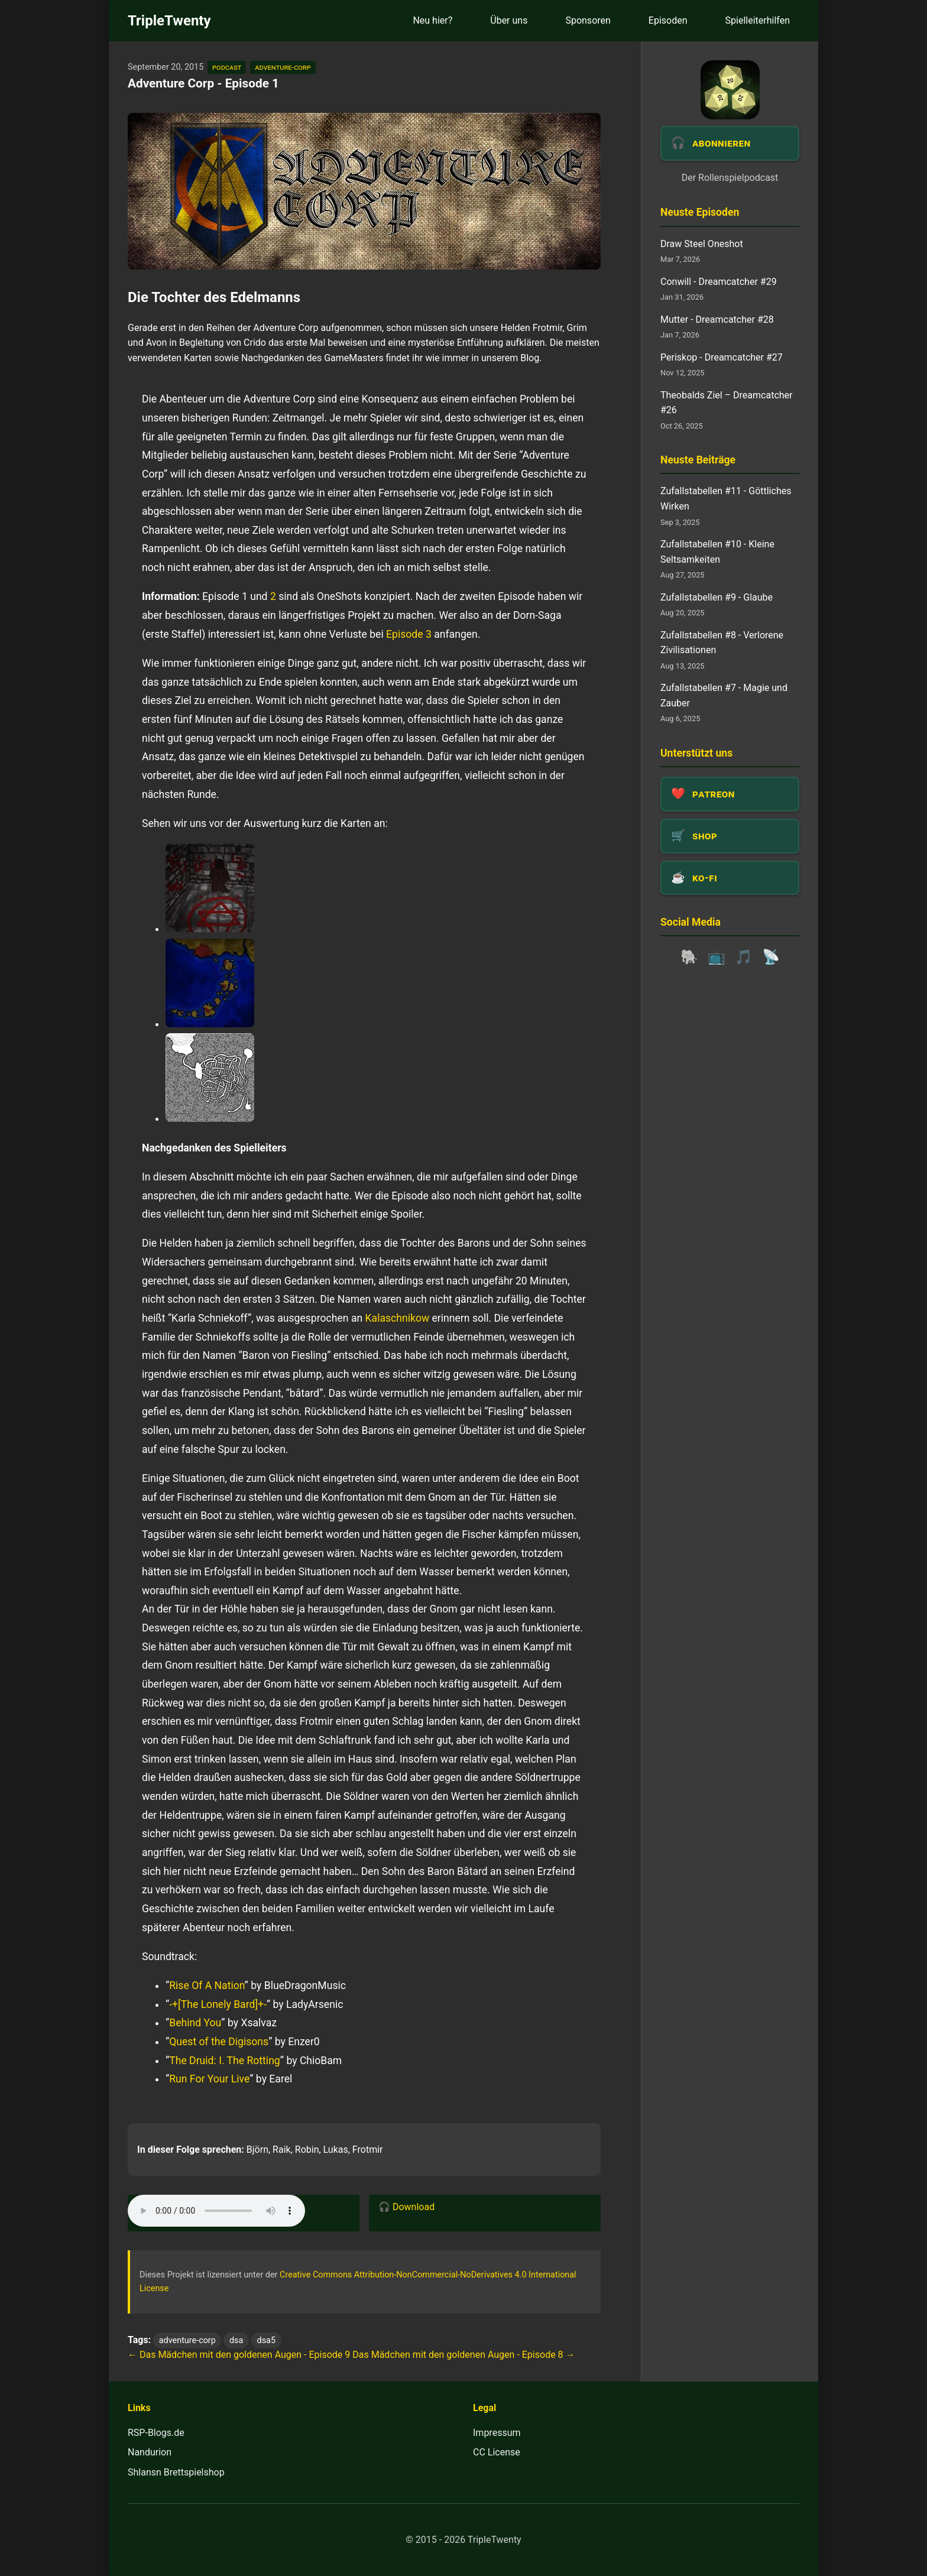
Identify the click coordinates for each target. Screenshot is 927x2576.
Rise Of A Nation (206, 1985)
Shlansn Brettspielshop (176, 2472)
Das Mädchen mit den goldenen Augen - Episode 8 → (463, 2354)
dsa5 (266, 2340)
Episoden (668, 20)
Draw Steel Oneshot (701, 243)
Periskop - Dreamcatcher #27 (721, 357)
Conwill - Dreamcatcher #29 (718, 281)
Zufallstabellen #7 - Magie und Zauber (723, 695)
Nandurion (149, 2452)
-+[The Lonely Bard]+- (218, 2004)
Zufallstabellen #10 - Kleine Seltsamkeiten (717, 551)
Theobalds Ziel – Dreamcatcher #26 (726, 403)
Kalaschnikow (397, 1318)
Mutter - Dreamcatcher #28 (717, 319)
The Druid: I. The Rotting (224, 2060)
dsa (236, 2340)
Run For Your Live (209, 2079)
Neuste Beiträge (697, 460)
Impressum (497, 2432)
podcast (226, 67)
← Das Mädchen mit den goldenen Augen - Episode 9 (239, 2354)
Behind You (195, 2023)
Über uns (508, 20)
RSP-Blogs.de (156, 2432)
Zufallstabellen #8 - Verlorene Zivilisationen (721, 643)
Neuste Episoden (699, 212)
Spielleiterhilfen (757, 20)
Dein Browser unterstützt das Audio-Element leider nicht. (216, 2211)
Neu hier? (432, 20)
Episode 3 (409, 634)
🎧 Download (406, 2206)
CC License (496, 2452)
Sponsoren (587, 20)
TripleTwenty (169, 20)
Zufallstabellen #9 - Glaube (716, 597)
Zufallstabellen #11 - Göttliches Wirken (725, 498)
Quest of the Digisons (218, 2042)
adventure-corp (282, 67)
